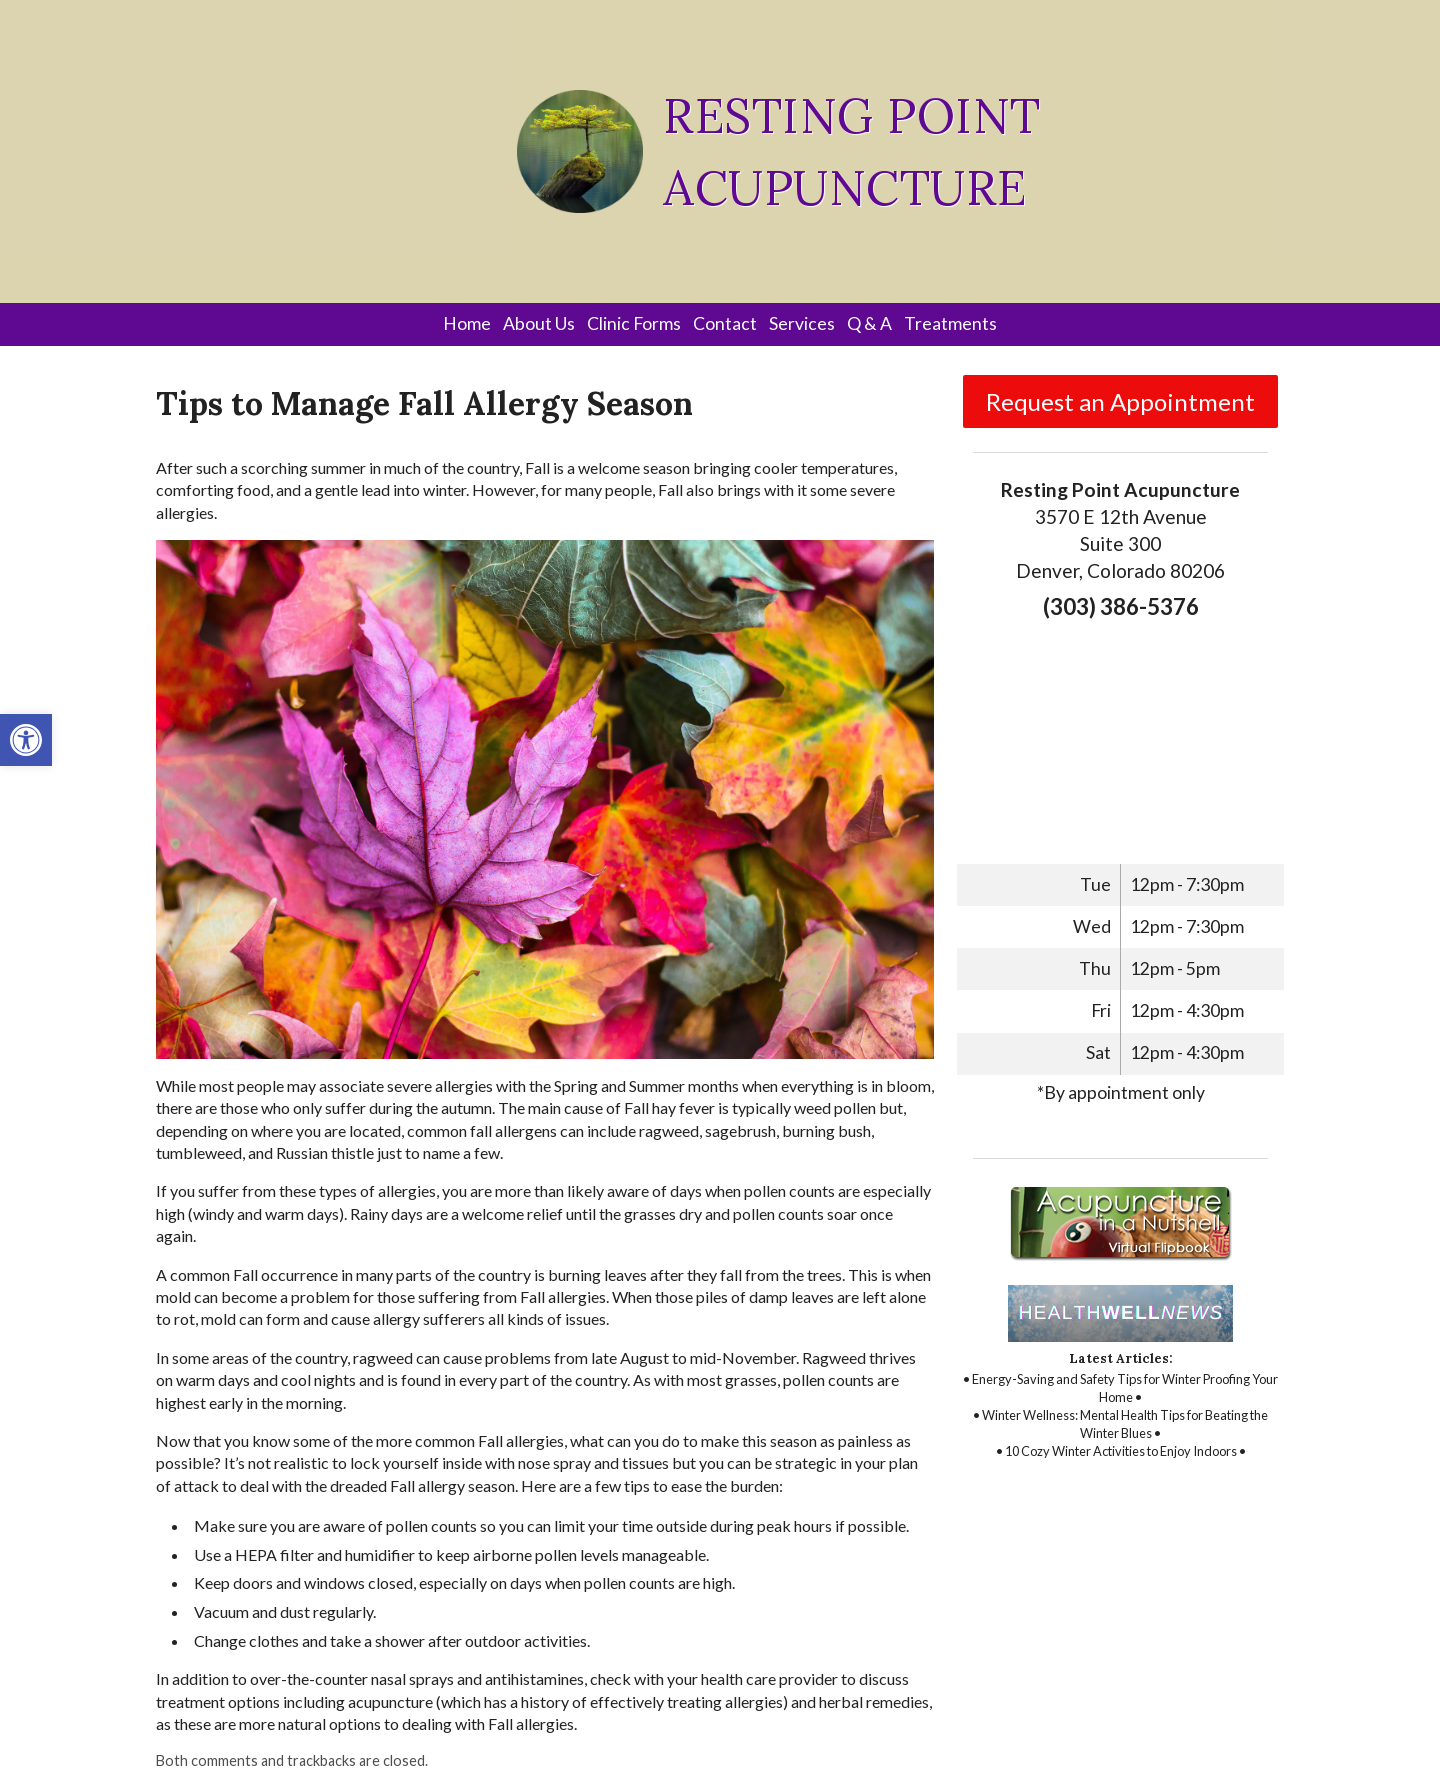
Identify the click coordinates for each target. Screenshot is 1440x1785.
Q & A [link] (869, 323)
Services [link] (802, 323)
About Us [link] (539, 323)
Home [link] (467, 323)
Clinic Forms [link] (634, 323)
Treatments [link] (950, 323)
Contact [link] (725, 323)
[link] (26, 740)
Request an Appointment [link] (1120, 401)
